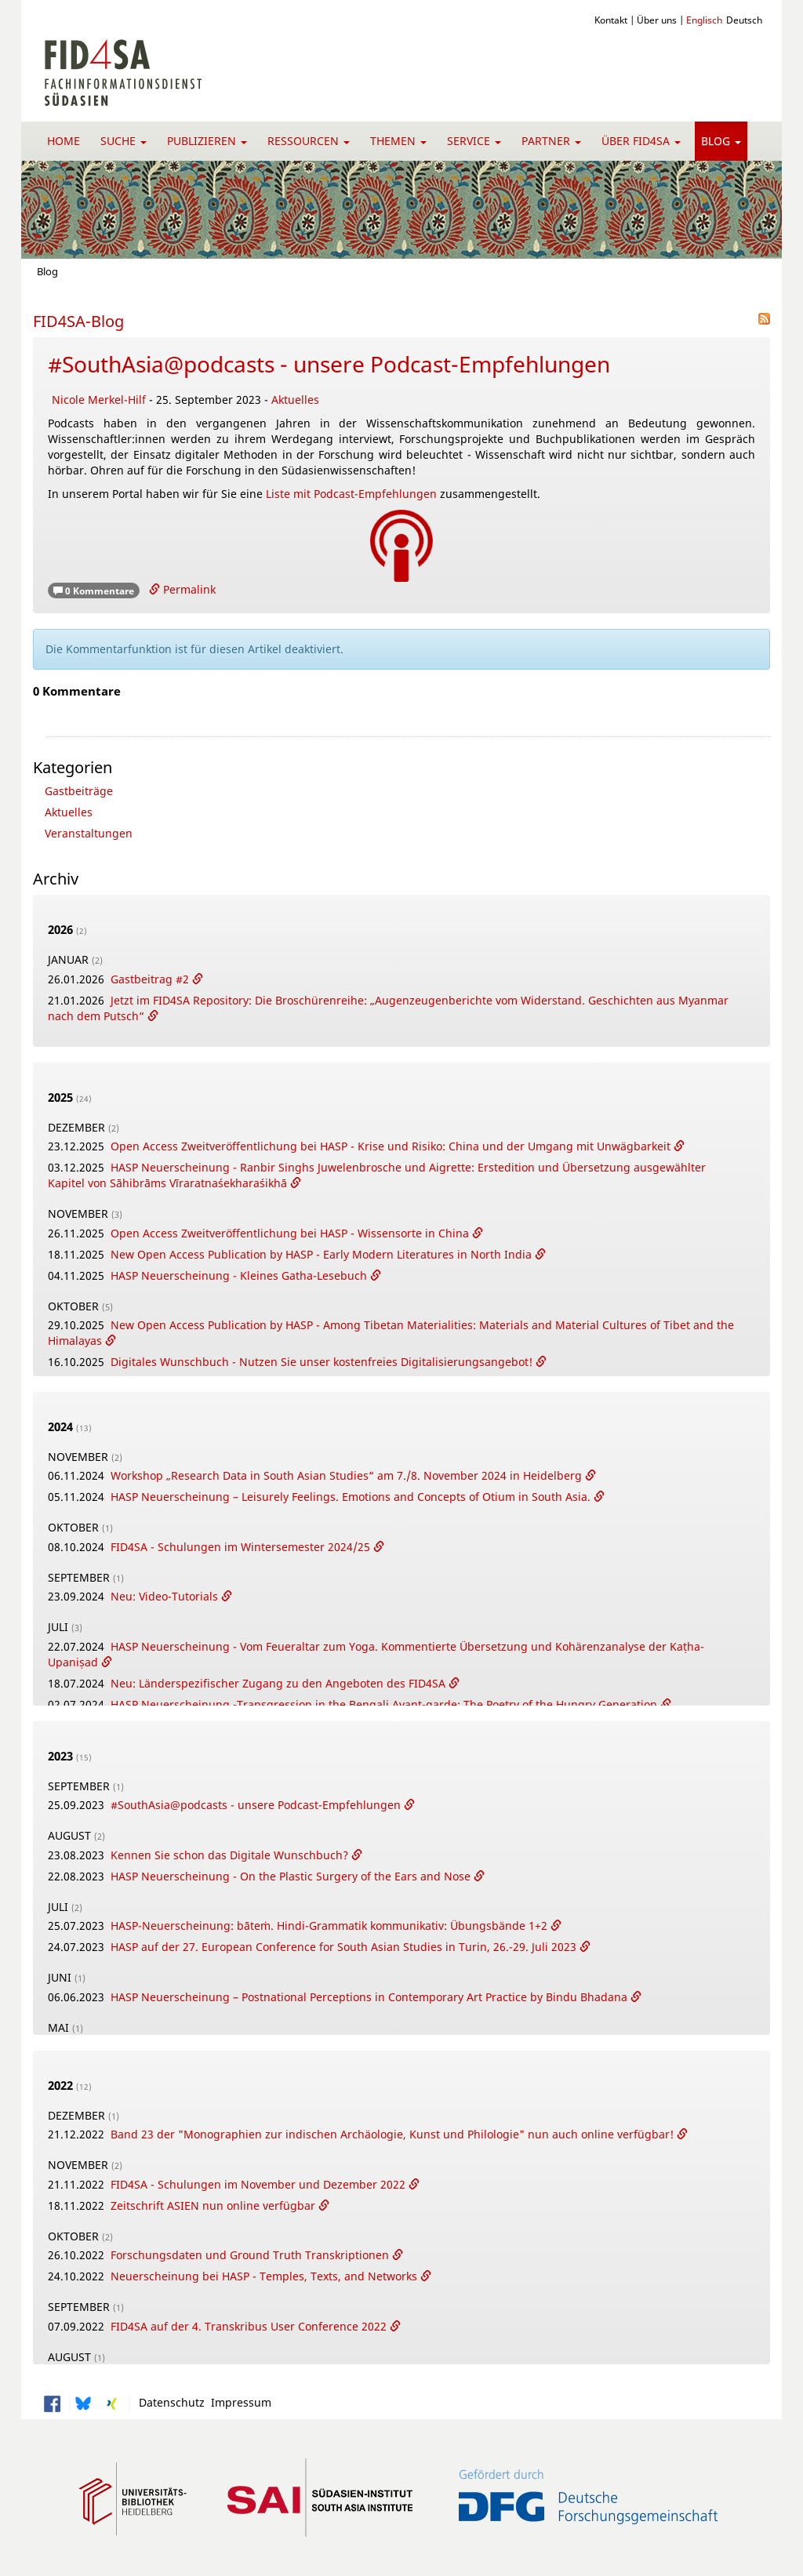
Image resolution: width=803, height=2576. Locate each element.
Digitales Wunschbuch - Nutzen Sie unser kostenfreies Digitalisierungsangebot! (323, 1361)
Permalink (182, 589)
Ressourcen (308, 140)
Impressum (238, 2401)
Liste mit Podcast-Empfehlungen (350, 493)
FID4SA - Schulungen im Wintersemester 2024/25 (242, 1546)
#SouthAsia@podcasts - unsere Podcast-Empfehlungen (329, 364)
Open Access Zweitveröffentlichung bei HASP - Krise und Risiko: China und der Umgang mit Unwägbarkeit (392, 1146)
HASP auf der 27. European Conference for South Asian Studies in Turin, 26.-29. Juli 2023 (345, 1946)
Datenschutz (169, 2401)
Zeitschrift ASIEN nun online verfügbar (214, 2205)
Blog (721, 140)
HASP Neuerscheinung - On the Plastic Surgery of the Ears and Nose (292, 1876)
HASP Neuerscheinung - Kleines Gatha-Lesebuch (240, 1275)
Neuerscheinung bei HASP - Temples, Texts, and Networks (265, 2276)
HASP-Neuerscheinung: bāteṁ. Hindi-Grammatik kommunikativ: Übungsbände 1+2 (330, 1925)
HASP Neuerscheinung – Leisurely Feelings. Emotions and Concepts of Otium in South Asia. (352, 1496)
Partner (551, 140)
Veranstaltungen (89, 833)
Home (63, 140)
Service (474, 140)
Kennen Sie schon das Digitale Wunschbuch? (231, 1855)
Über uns (657, 19)
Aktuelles (295, 399)
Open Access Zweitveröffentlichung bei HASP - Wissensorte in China (291, 1233)
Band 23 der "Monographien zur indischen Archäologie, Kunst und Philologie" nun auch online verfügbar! (394, 2134)
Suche (123, 140)
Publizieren (207, 140)
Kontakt (610, 19)
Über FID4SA (641, 140)
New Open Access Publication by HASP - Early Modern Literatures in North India (323, 1254)
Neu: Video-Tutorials (166, 1596)
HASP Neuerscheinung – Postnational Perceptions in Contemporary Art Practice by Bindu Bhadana (370, 1996)
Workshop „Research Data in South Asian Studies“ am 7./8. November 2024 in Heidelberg (348, 1475)
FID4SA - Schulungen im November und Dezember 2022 (260, 2184)
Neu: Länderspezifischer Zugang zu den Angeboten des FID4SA (280, 1683)
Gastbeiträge (79, 790)
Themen (398, 140)
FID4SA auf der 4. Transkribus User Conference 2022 (250, 2326)
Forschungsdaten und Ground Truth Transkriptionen (251, 2254)
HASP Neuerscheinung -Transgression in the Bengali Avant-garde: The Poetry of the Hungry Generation (385, 1704)
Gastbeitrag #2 (151, 979)
